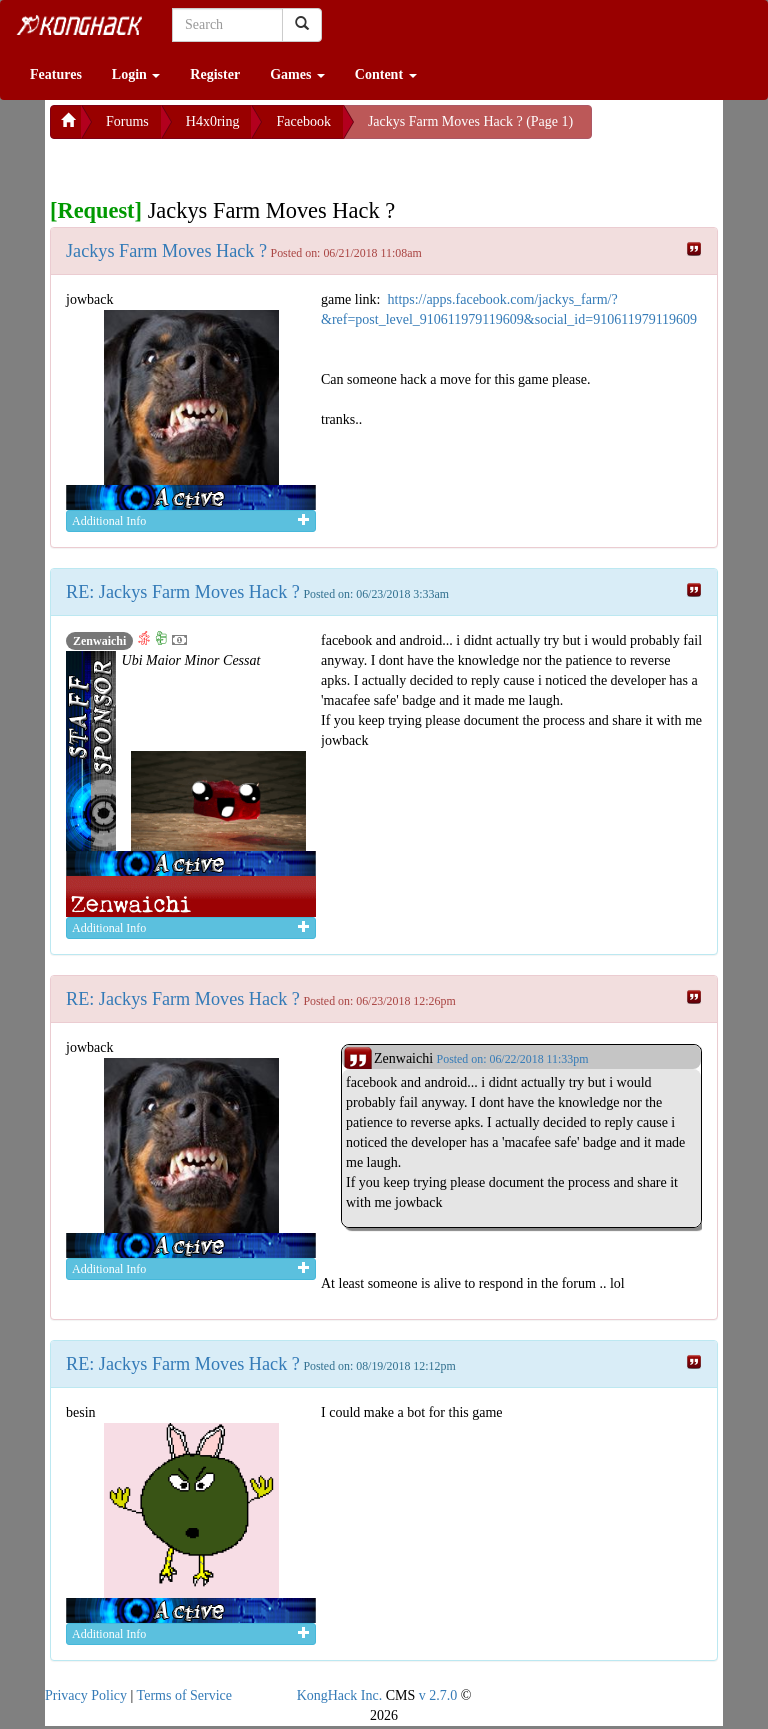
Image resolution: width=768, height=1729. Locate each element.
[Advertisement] (210, 164)
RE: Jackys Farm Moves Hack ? (183, 592)
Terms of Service (184, 1695)
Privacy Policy (86, 1695)
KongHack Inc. (340, 1695)
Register (215, 74)
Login (136, 74)
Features (56, 74)
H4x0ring (213, 121)
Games (297, 74)
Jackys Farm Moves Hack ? (166, 251)
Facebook (303, 121)
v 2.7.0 (438, 1695)
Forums (127, 121)
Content (386, 74)
